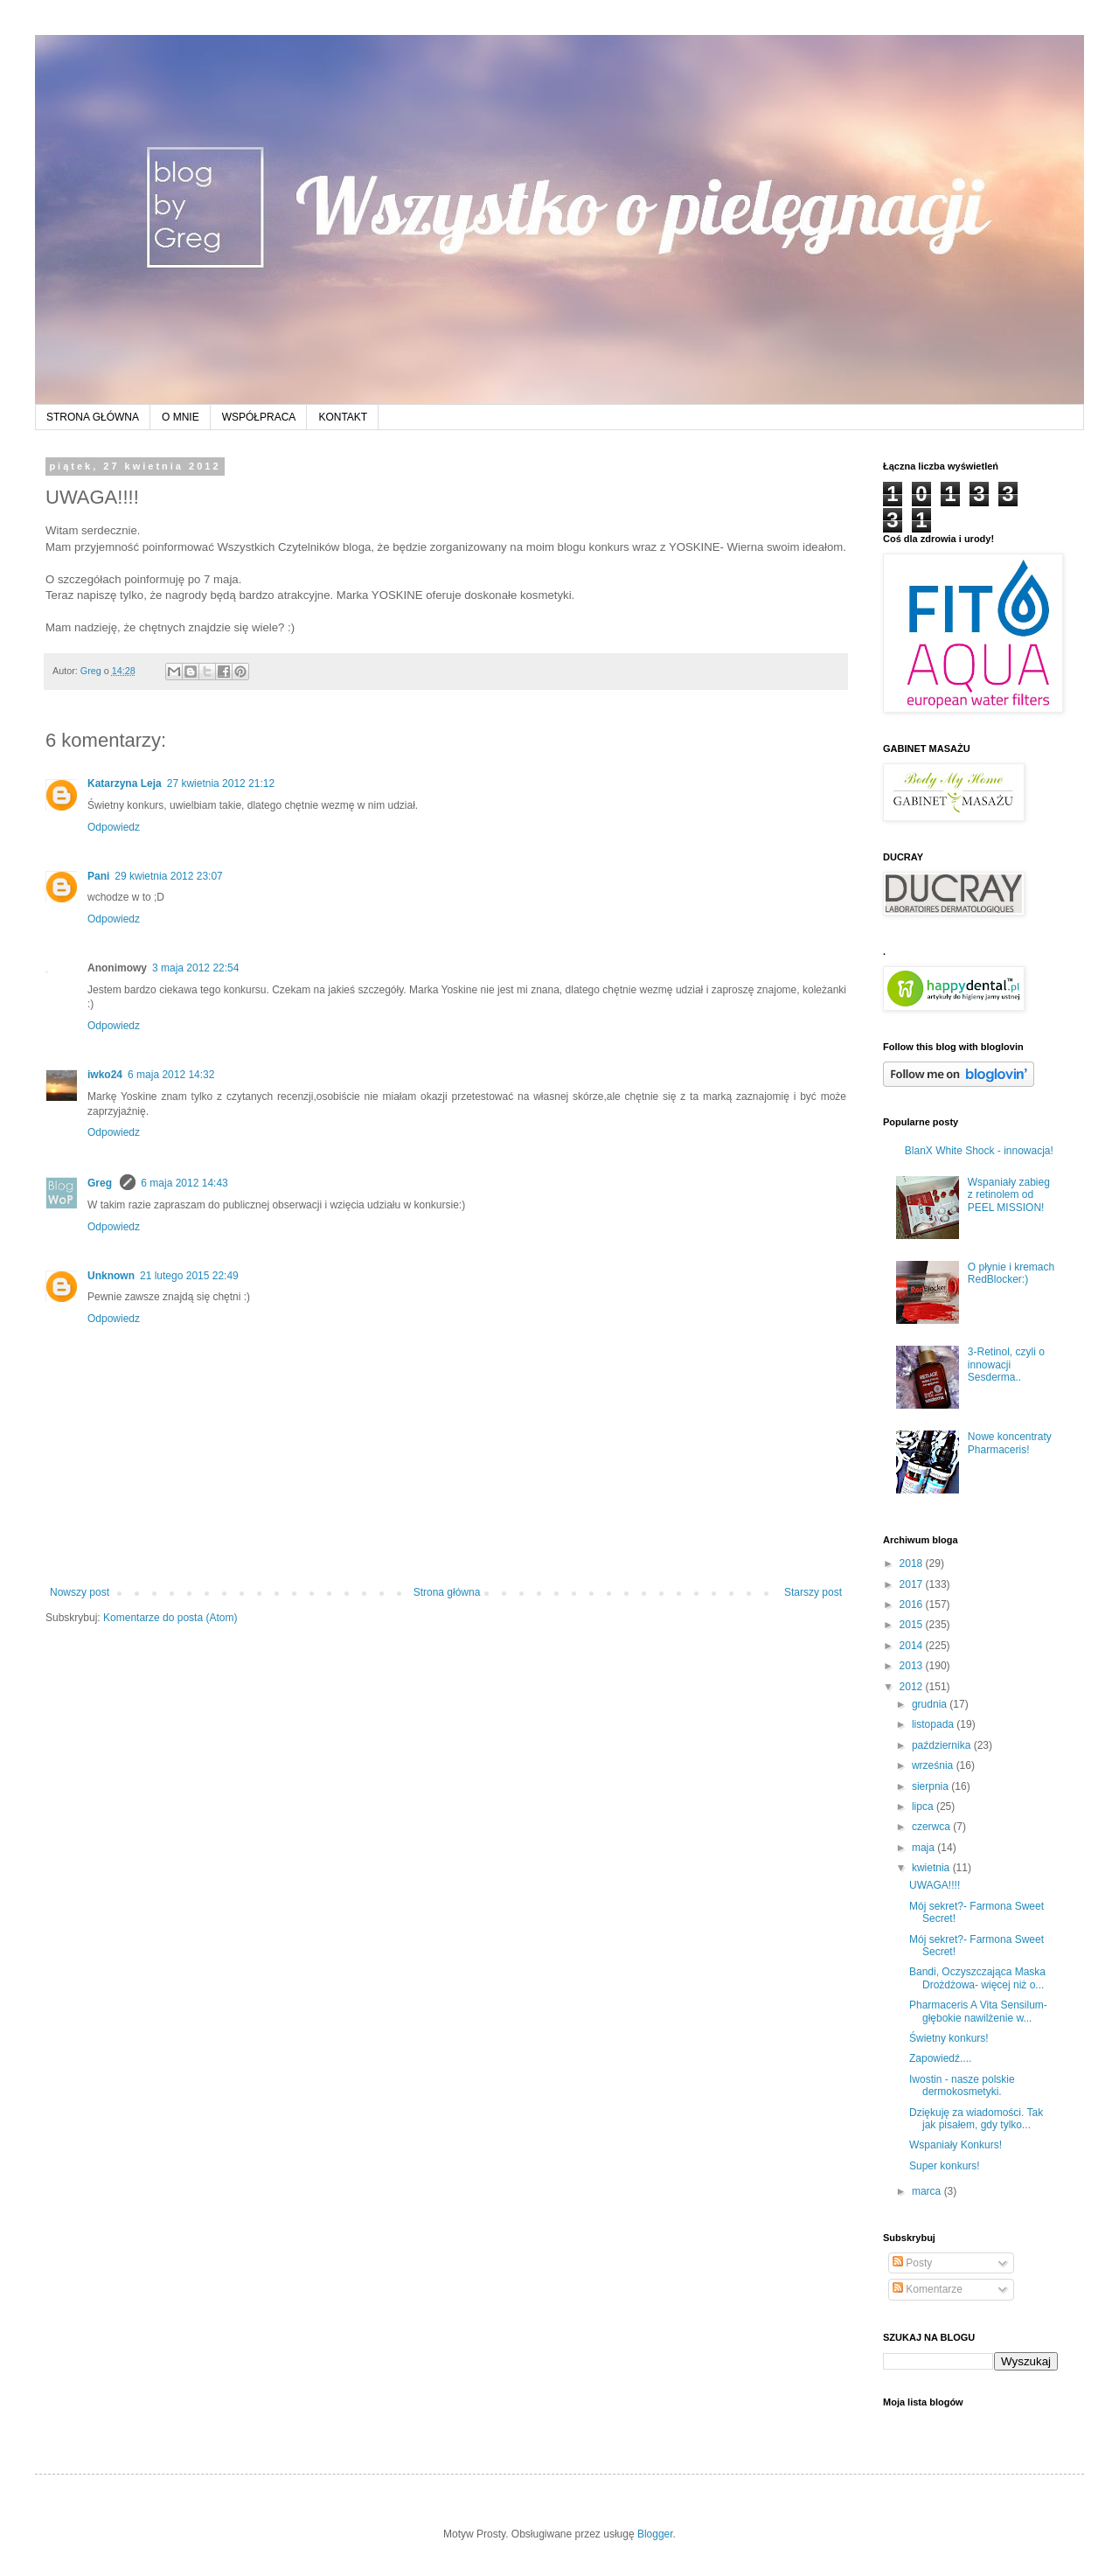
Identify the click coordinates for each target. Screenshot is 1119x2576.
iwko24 (104, 1075)
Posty (912, 2263)
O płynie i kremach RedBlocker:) (1011, 1273)
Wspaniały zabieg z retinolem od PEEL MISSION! (1009, 1195)
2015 (913, 1625)
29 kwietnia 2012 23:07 (168, 876)
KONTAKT (342, 417)
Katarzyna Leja (124, 783)
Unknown (111, 1276)
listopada (934, 1724)
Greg (101, 1183)
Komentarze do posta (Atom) (170, 1618)
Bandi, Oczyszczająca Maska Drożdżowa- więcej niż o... (977, 1978)
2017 (913, 1584)
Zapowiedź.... (940, 2058)
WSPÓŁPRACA (259, 417)
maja (924, 1847)
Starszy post (813, 1592)
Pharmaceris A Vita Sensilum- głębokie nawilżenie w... (978, 2011)
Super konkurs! (944, 2166)
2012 (913, 1687)
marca (928, 2191)
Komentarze (928, 2289)
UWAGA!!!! (934, 1885)
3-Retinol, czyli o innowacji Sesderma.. (1006, 1364)
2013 (913, 1666)
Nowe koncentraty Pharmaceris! (1010, 1443)
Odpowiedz (113, 827)
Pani (98, 876)
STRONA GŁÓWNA (92, 417)
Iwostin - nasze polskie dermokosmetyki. (962, 2085)
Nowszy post (79, 1592)
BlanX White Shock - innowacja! (979, 1151)
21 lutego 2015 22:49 (189, 1276)
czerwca (932, 1827)
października (943, 1745)
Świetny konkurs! (949, 2038)
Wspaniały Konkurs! (955, 2145)
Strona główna (447, 1592)
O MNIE (180, 417)
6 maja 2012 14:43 (184, 1183)
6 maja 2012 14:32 (171, 1075)
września (934, 1765)
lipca (924, 1806)
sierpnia (931, 1786)
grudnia (930, 1704)
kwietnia (932, 1868)
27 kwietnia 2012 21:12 (221, 783)
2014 (913, 1646)
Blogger (655, 2534)
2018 (913, 1563)
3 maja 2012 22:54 (195, 968)
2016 (913, 1604)
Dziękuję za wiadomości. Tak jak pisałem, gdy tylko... (976, 2118)
